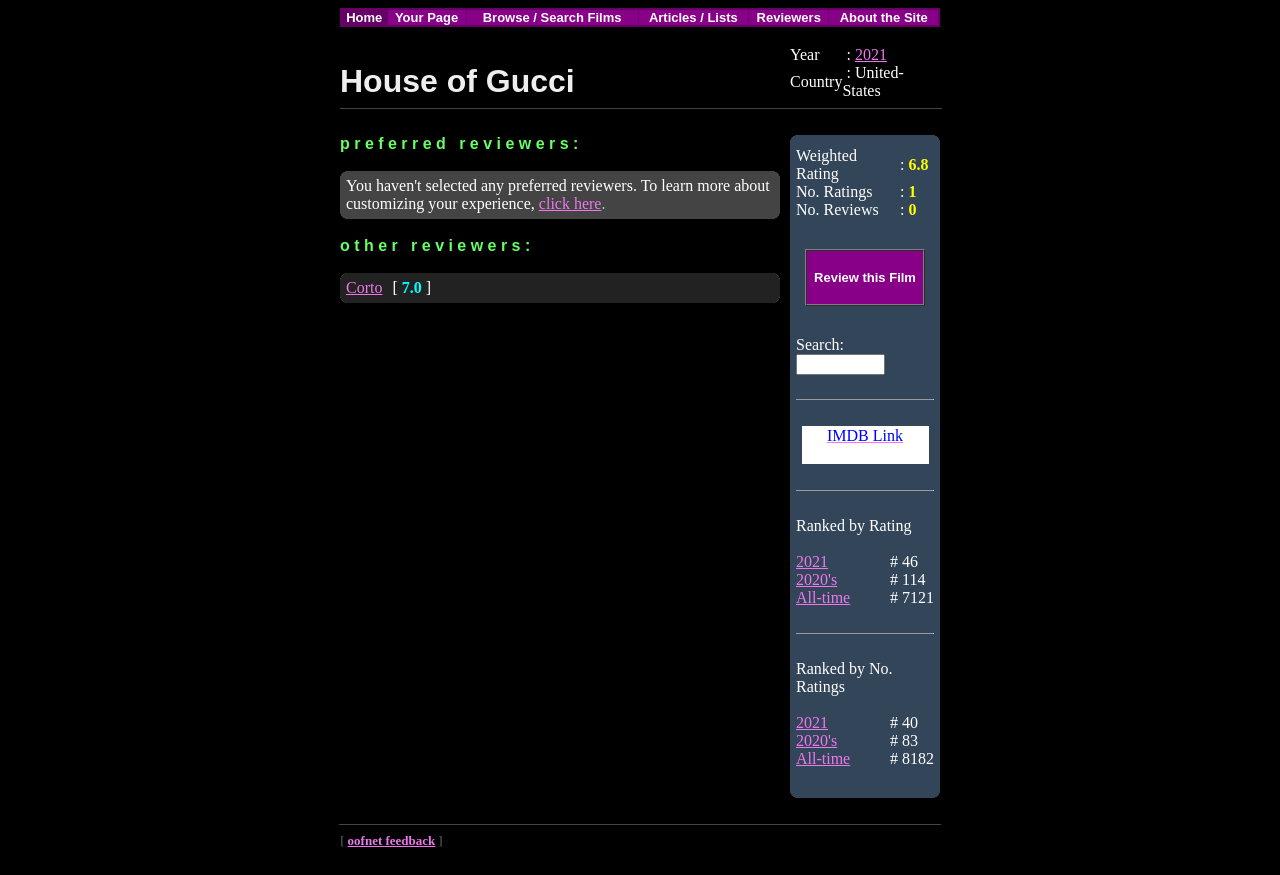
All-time (823, 597)
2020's (816, 579)
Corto (364, 287)
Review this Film (865, 277)
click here (570, 203)
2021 (871, 54)
